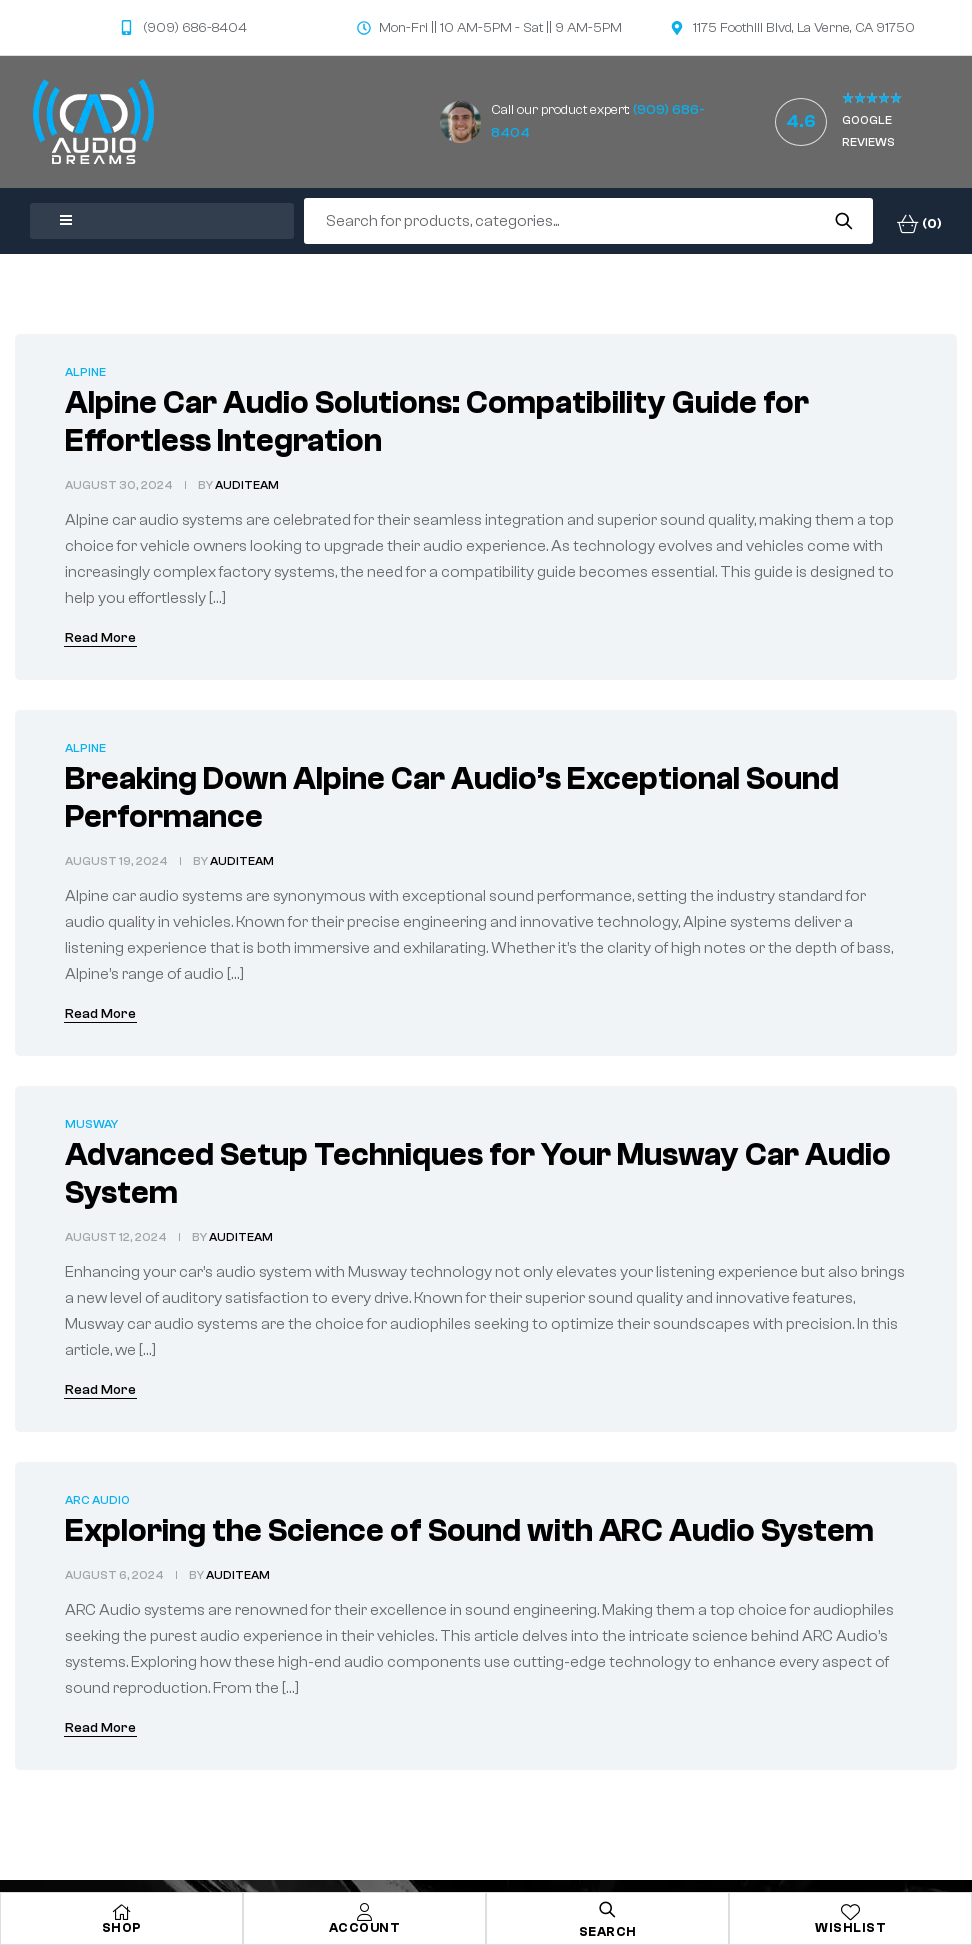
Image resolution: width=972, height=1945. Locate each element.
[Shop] (122, 1912)
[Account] (365, 1912)
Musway (91, 1124)
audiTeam (247, 485)
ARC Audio (97, 1500)
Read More (100, 638)
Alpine (85, 372)
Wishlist (850, 1927)
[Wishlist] (851, 1912)
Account (365, 1927)
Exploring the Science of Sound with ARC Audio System (469, 1531)
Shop (122, 1927)
